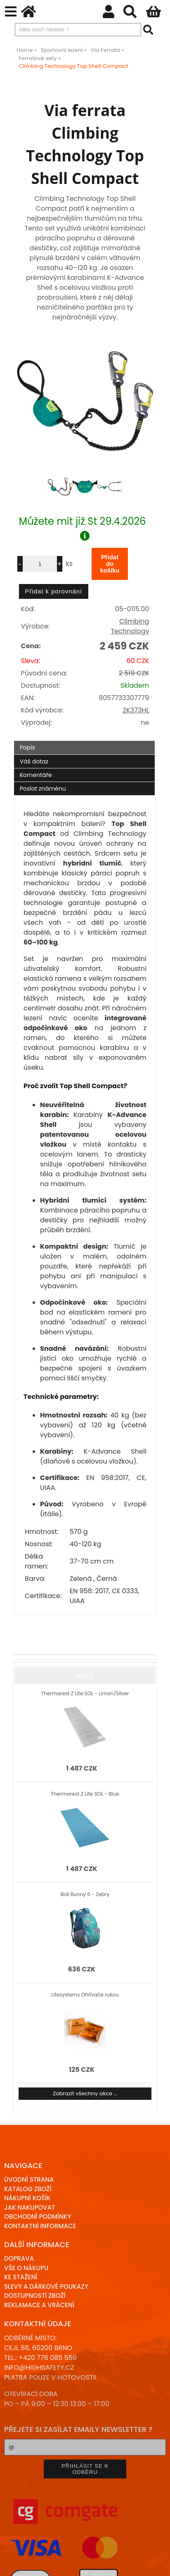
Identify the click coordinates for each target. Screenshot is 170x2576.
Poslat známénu (43, 788)
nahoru (157, 2563)
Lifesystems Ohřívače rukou (84, 1994)
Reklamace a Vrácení (39, 2305)
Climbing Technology (130, 626)
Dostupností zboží (35, 2295)
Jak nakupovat (29, 2207)
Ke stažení (20, 2277)
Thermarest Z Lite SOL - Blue (85, 1793)
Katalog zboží (28, 2189)
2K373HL (136, 710)
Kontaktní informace (40, 2226)
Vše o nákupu (26, 2268)
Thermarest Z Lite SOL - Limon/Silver (85, 1693)
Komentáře (36, 775)
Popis (27, 747)
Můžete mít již (85, 527)
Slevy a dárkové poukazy (46, 2286)
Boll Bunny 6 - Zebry (85, 1894)
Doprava (19, 2258)
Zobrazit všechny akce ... (85, 2093)
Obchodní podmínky (37, 2216)
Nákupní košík (27, 2198)
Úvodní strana (29, 2179)
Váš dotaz (34, 761)
